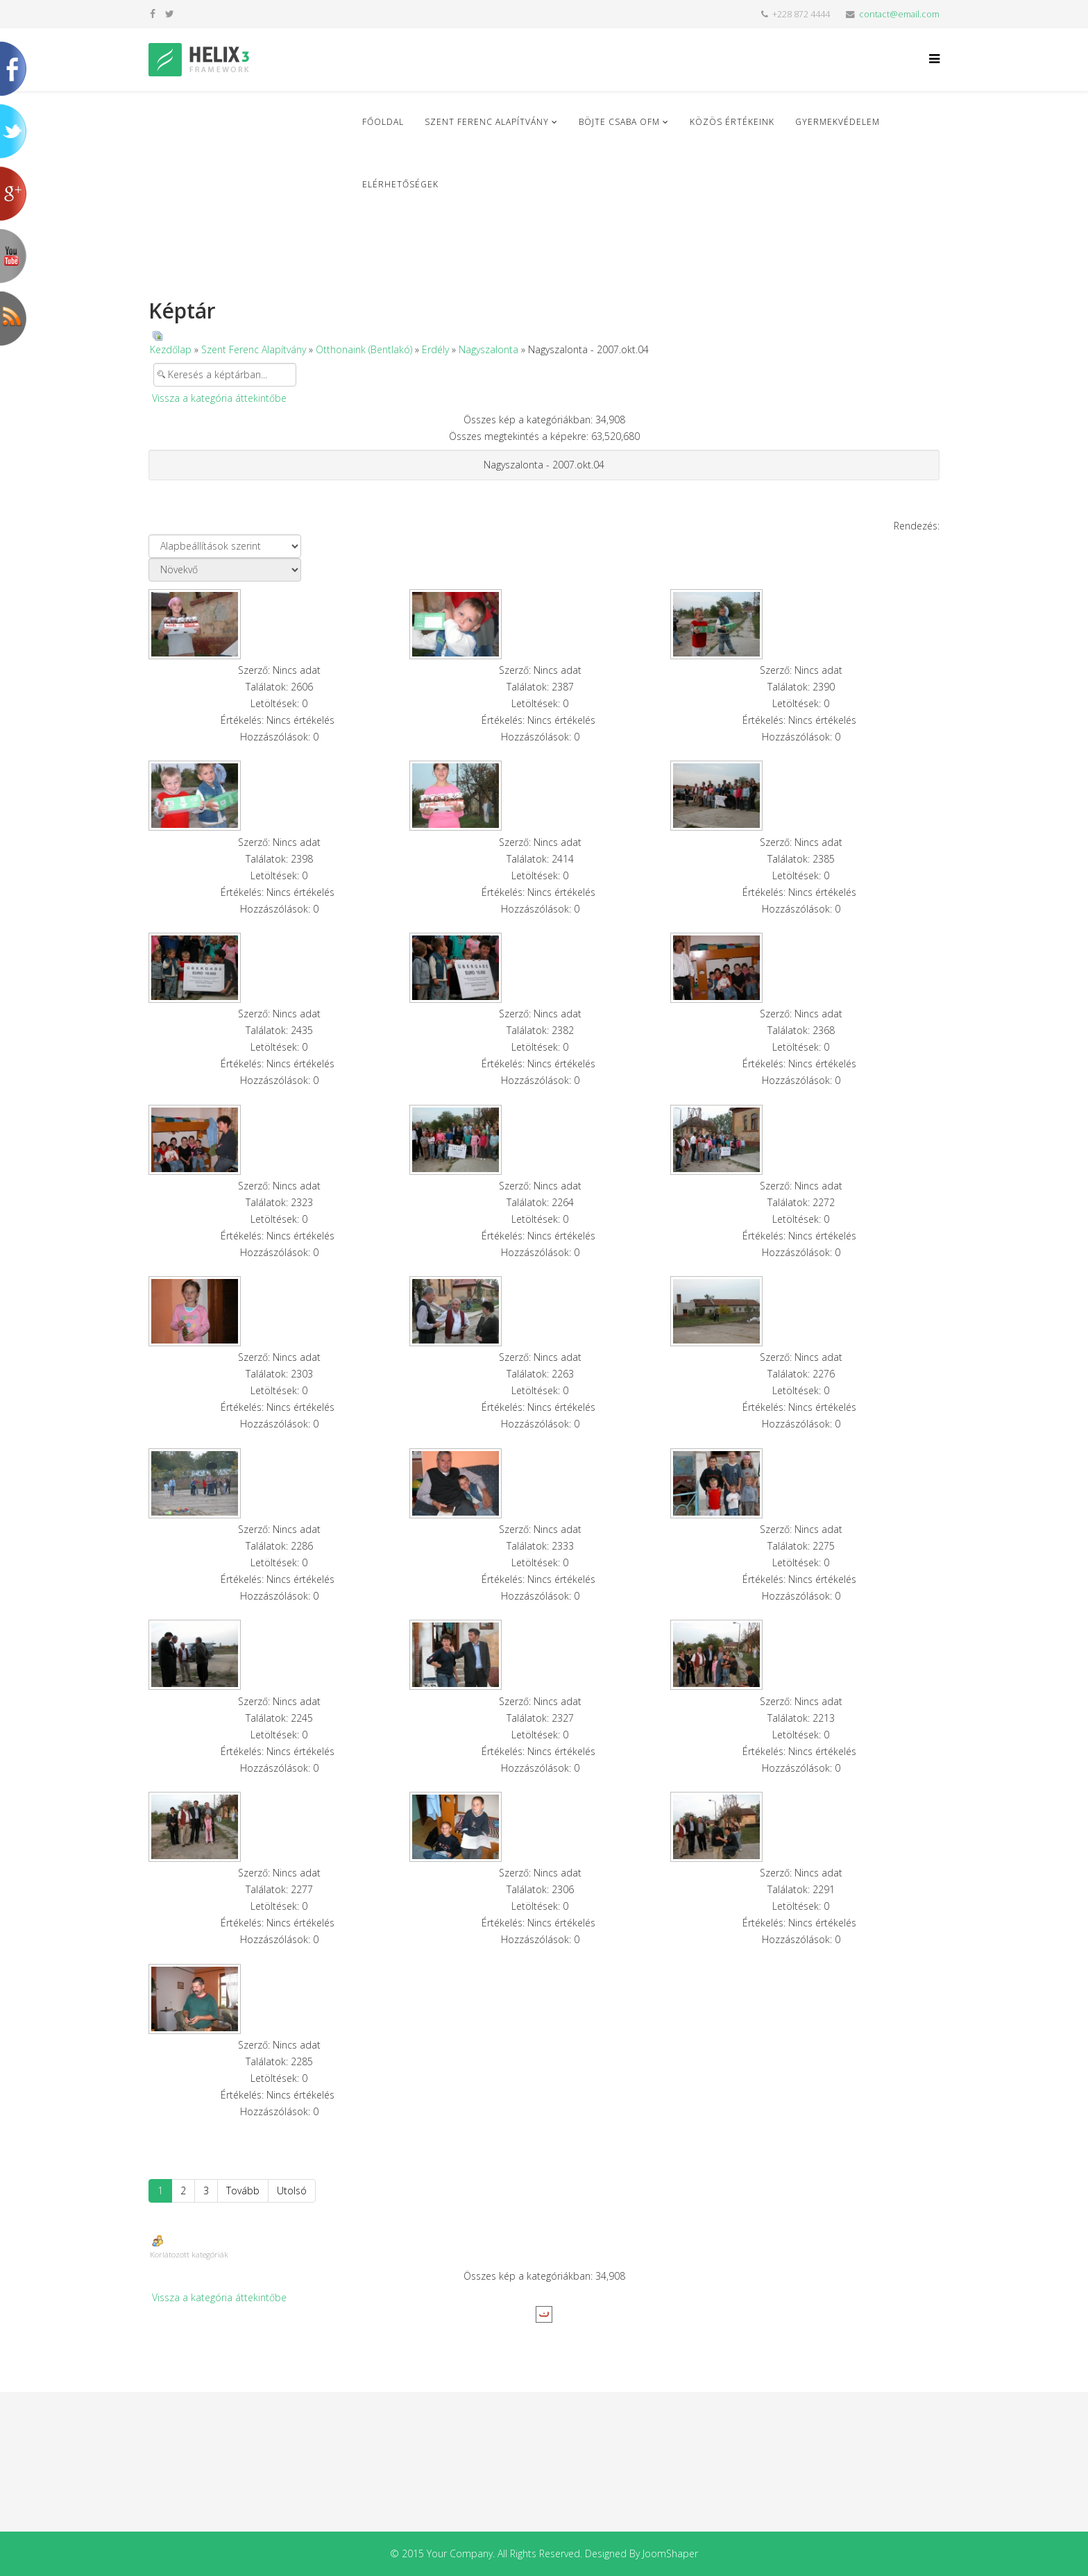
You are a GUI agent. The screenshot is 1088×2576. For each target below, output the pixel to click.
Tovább (243, 2190)
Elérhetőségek (400, 184)
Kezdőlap (171, 349)
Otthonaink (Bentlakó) (364, 349)
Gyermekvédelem (837, 122)
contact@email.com (899, 14)
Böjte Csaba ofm (619, 122)
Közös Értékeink (732, 122)
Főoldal (383, 122)
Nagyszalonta (488, 349)
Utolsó (292, 2190)
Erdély (435, 349)
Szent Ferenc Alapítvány (487, 122)
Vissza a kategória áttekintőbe (219, 398)
